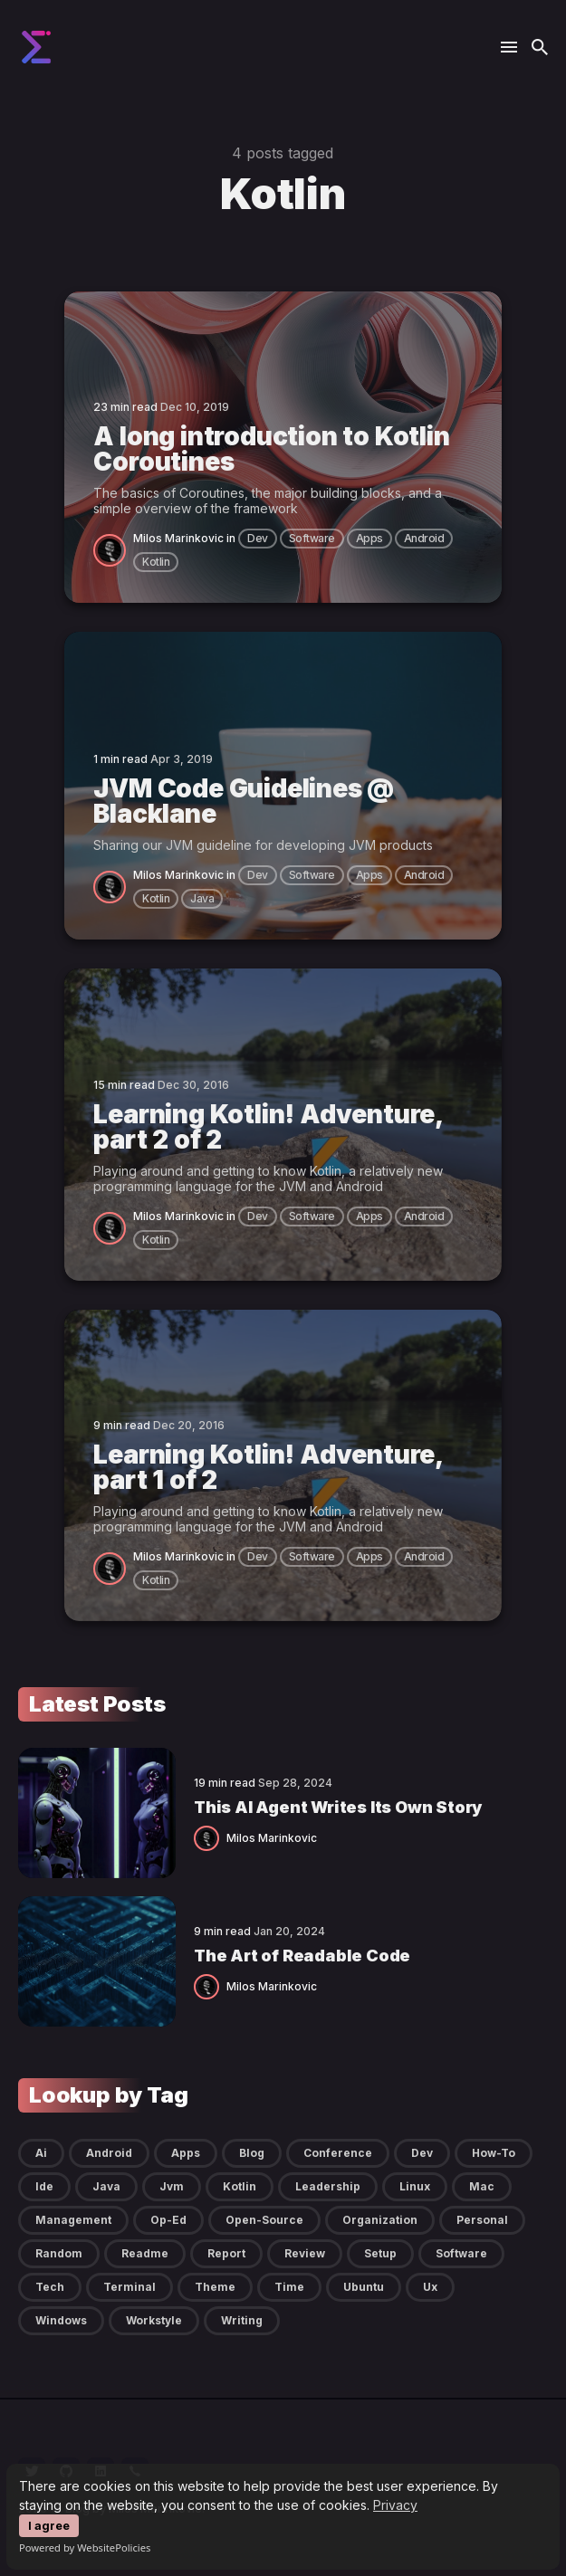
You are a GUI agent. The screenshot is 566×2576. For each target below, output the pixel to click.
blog (251, 2153)
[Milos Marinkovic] (113, 549)
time (289, 2287)
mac (481, 2186)
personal (482, 2220)
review (304, 2253)
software (312, 538)
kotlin (155, 561)
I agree (49, 2526)
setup (380, 2253)
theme (215, 2287)
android (424, 538)
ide (44, 2186)
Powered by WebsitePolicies (84, 2547)
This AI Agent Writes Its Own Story (338, 1807)
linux (414, 2186)
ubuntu (363, 2287)
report (226, 2253)
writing (242, 2320)
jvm (171, 2186)
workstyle (154, 2320)
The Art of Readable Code (302, 1955)
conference (337, 2153)
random (58, 2253)
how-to (493, 2153)
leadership (327, 2186)
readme (144, 2253)
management (73, 2220)
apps (369, 538)
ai (41, 2153)
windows (61, 2320)
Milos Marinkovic (178, 538)
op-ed (168, 2220)
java (202, 898)
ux (430, 2287)
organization (379, 2220)
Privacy (395, 2505)
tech (49, 2287)
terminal (129, 2287)
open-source (264, 2220)
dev (257, 538)
